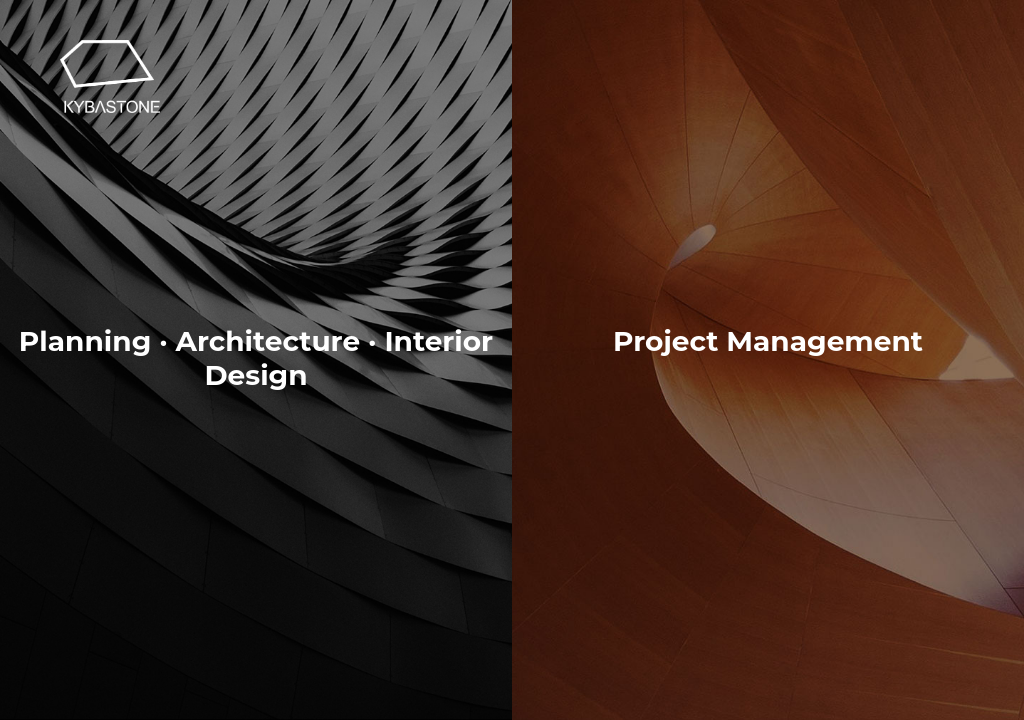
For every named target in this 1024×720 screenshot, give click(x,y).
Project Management (768, 341)
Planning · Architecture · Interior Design (256, 348)
